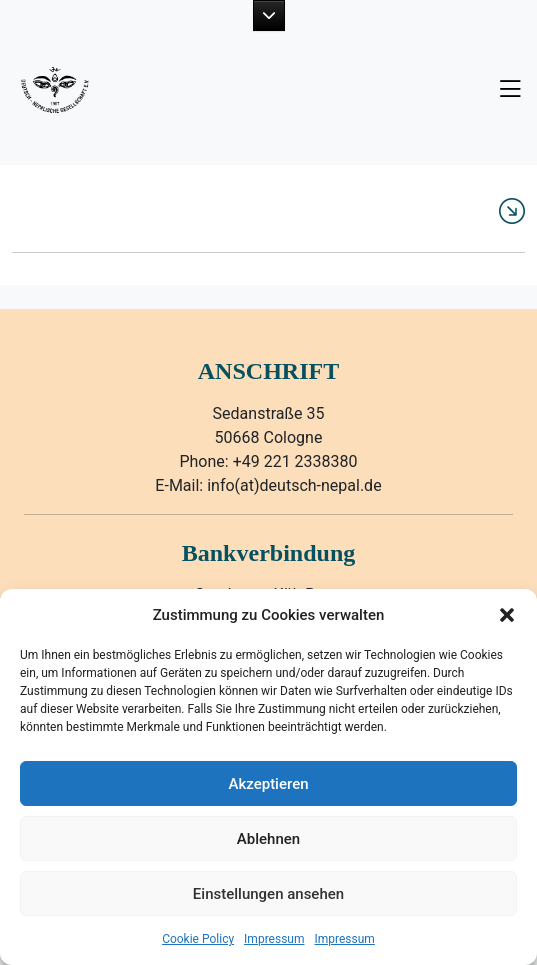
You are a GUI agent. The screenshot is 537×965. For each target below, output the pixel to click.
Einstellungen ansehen (268, 894)
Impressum (274, 939)
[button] (507, 615)
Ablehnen (268, 839)
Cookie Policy (198, 939)
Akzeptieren (268, 784)
